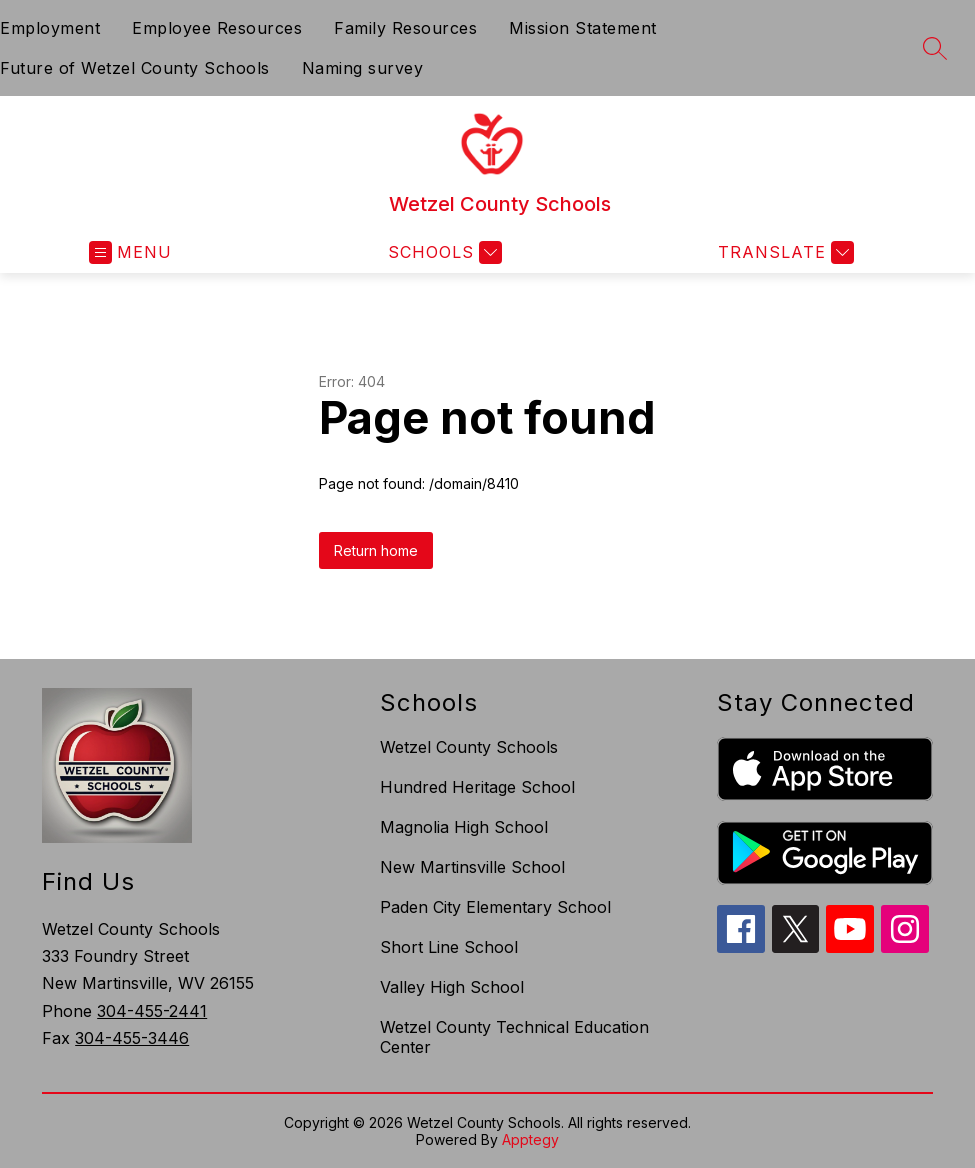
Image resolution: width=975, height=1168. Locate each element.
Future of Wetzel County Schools (135, 68)
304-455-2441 (152, 1011)
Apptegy (530, 1139)
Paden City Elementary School (495, 907)
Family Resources (405, 28)
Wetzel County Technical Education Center (514, 1037)
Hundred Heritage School (477, 787)
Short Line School (449, 947)
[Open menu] (130, 252)
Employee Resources (217, 28)
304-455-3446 (132, 1038)
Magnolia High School (464, 827)
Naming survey (363, 68)
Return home (376, 550)
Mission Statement (583, 28)
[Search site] (935, 48)
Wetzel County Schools (469, 747)
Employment (50, 28)
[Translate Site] (783, 252)
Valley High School (452, 987)
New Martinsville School (472, 867)
